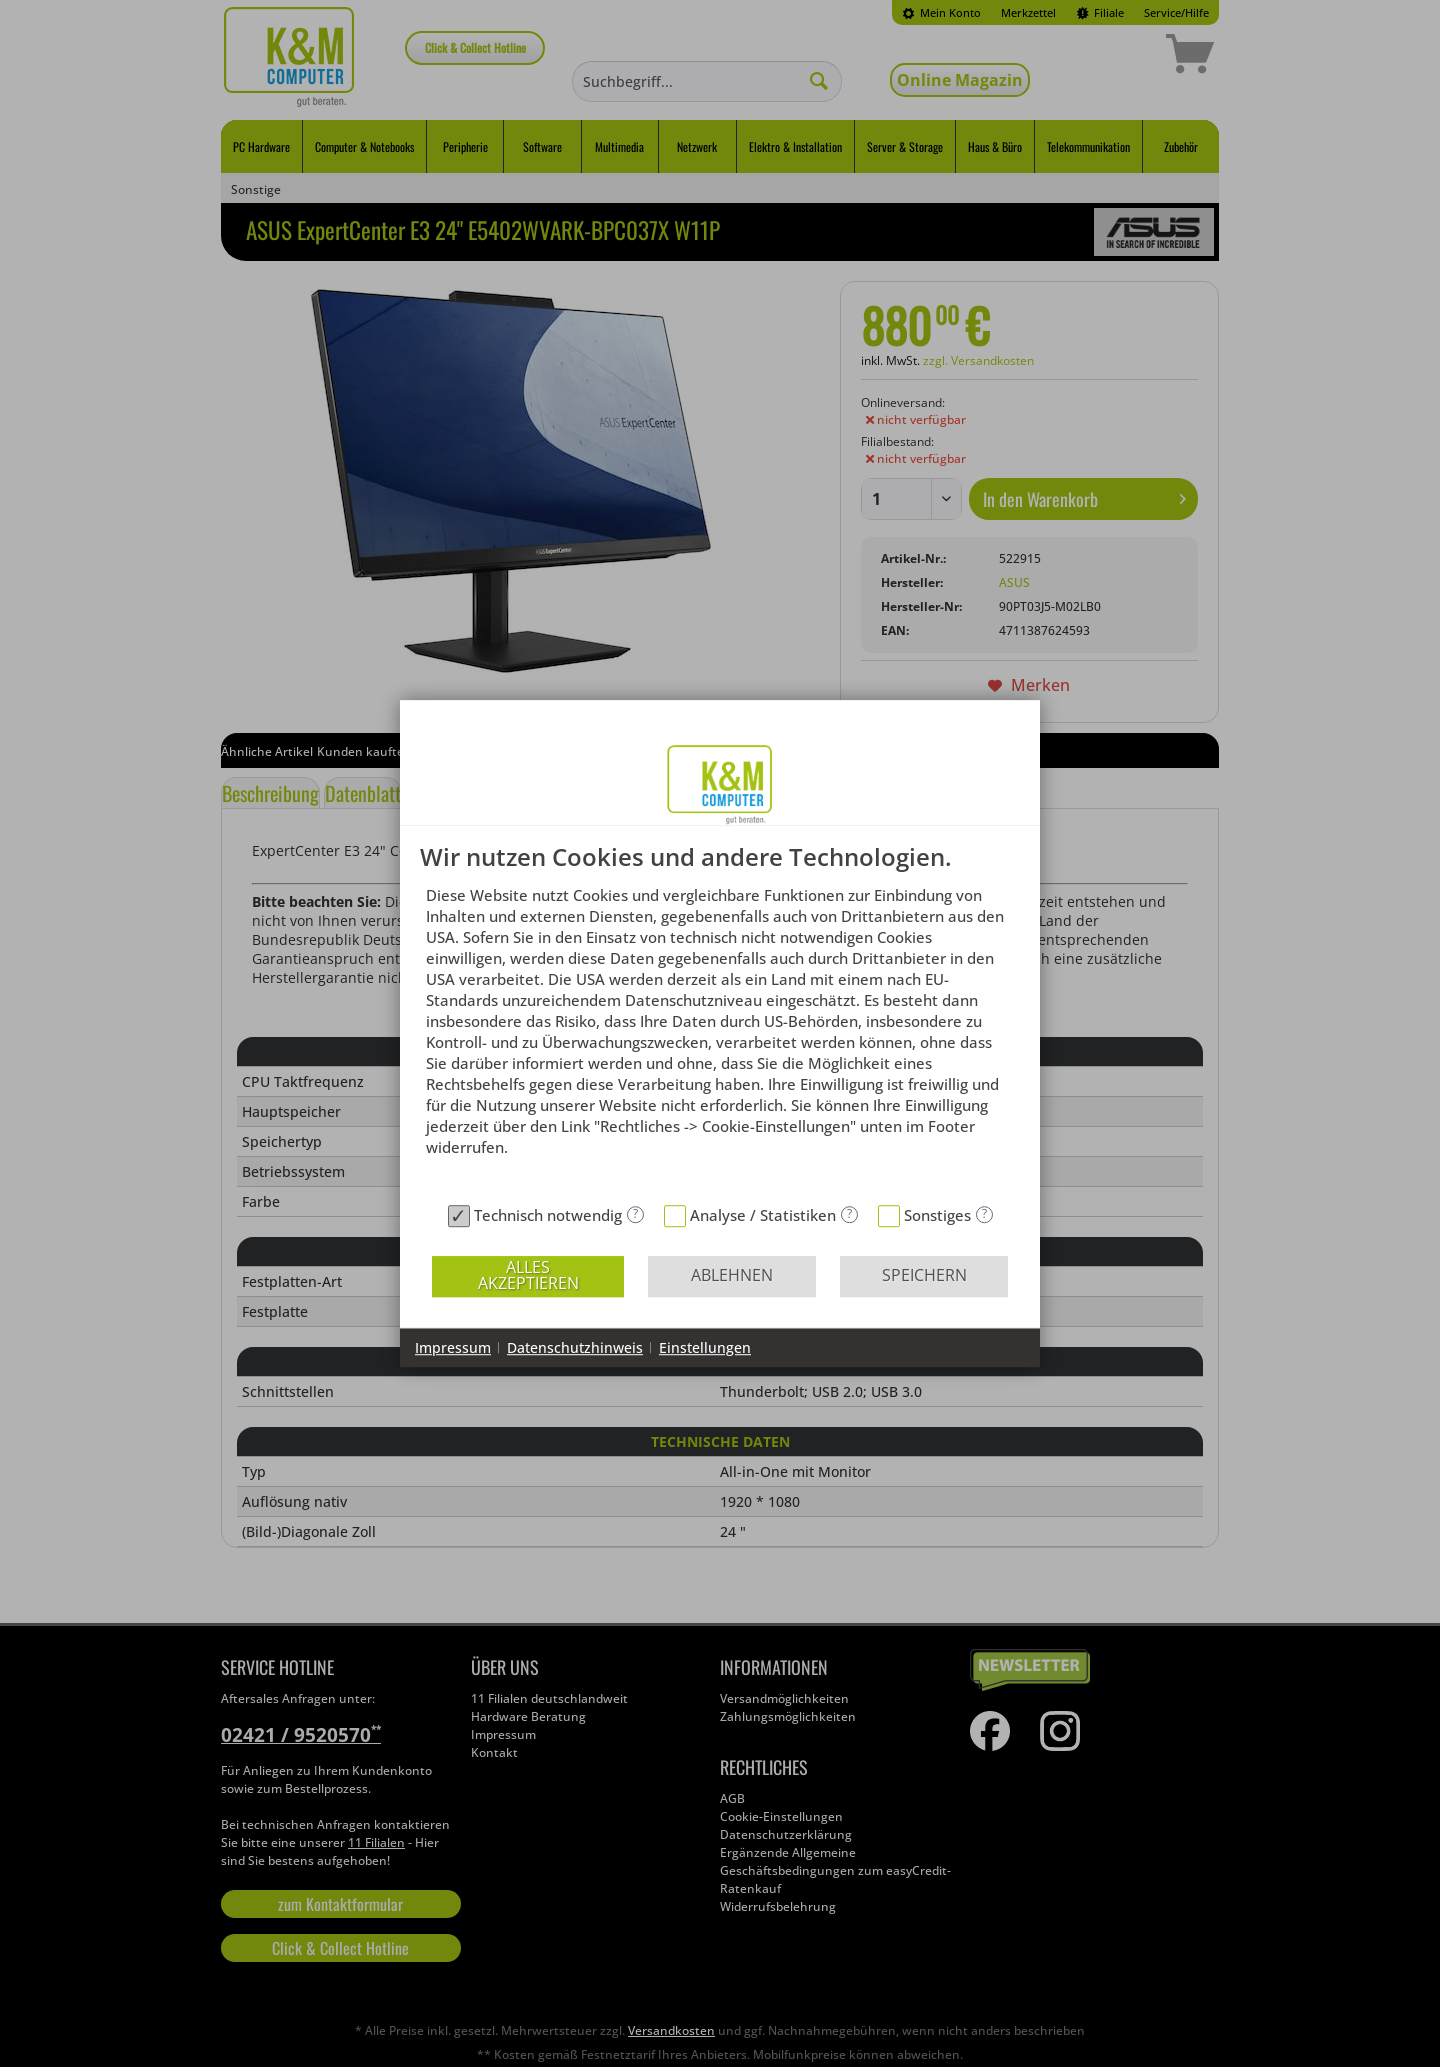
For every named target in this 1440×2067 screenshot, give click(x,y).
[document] (720, 1019)
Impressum (453, 1347)
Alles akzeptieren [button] (528, 1275)
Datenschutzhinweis (575, 1347)
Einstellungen (705, 1347)
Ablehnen (732, 1275)
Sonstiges (937, 1215)
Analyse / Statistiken (763, 1215)
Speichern (924, 1275)
